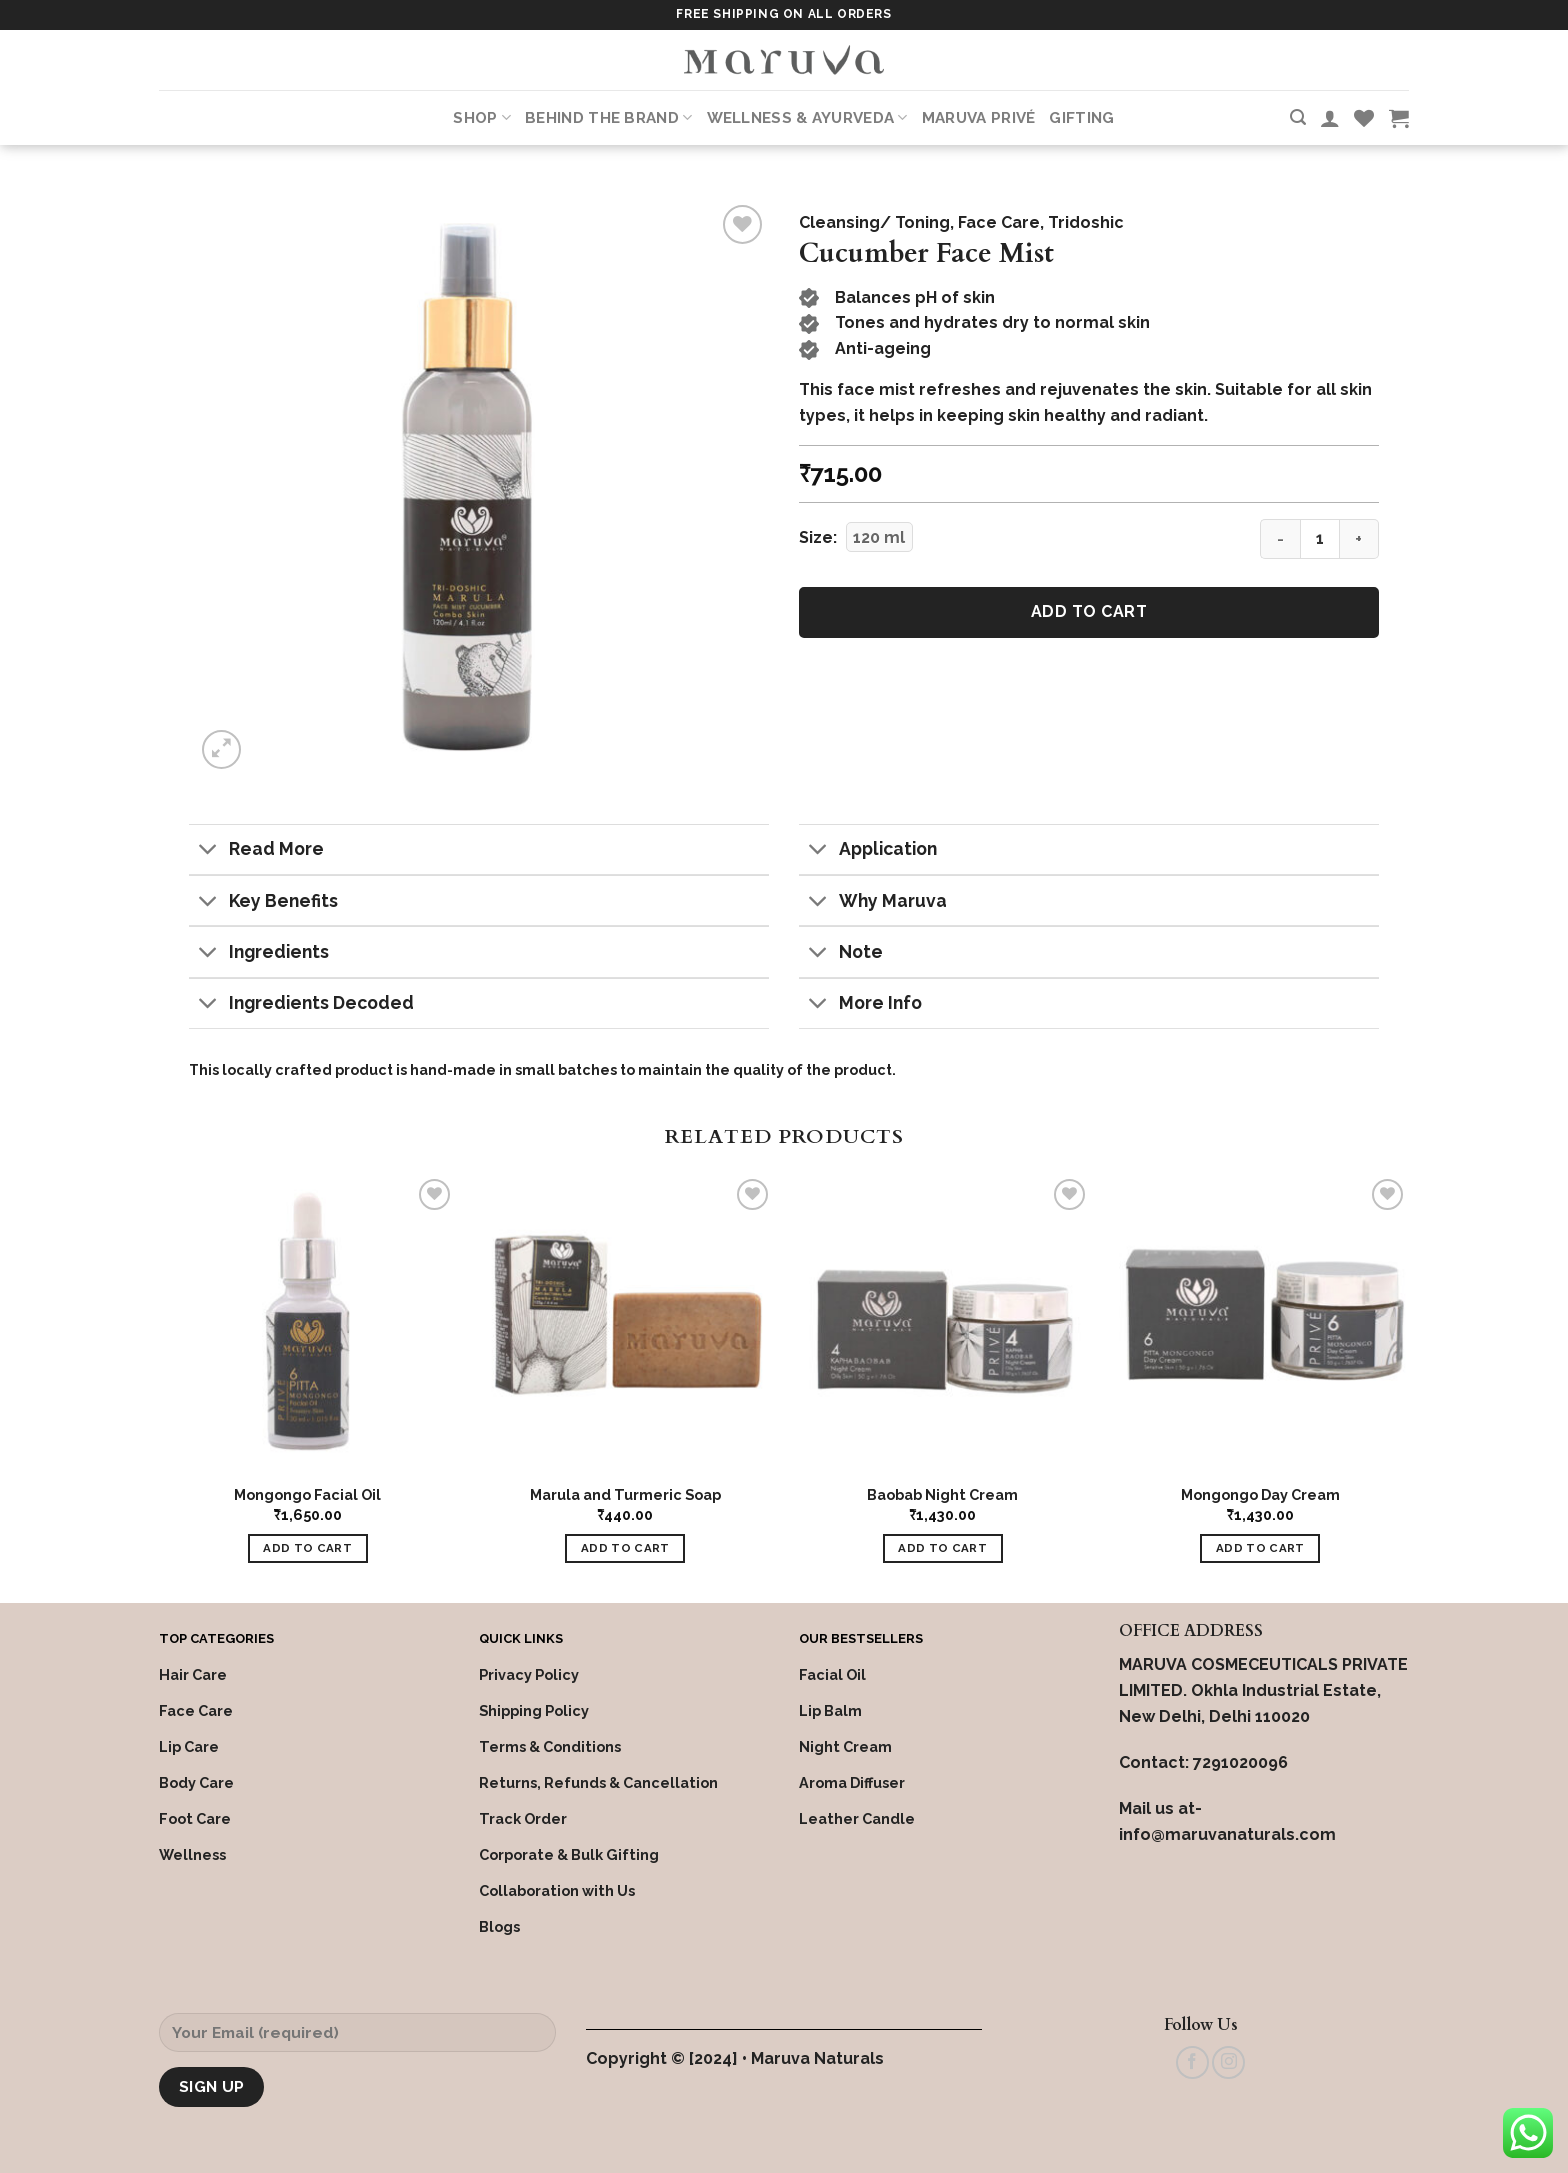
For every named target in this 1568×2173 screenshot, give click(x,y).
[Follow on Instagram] (1228, 2062)
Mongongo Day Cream (1260, 1494)
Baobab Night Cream (942, 1494)
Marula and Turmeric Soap (625, 1494)
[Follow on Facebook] (1192, 2062)
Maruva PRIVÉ (979, 118)
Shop (482, 117)
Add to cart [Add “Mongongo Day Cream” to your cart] (1260, 1548)
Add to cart (1089, 611)
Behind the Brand (608, 117)
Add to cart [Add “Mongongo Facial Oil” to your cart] (307, 1548)
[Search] (1298, 117)
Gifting (1081, 118)
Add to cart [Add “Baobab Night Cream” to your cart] (942, 1548)
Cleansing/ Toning (874, 222)
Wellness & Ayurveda (807, 117)
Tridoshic (1086, 222)
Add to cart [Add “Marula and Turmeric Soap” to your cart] (625, 1548)
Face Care (999, 222)
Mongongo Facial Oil (307, 1494)
